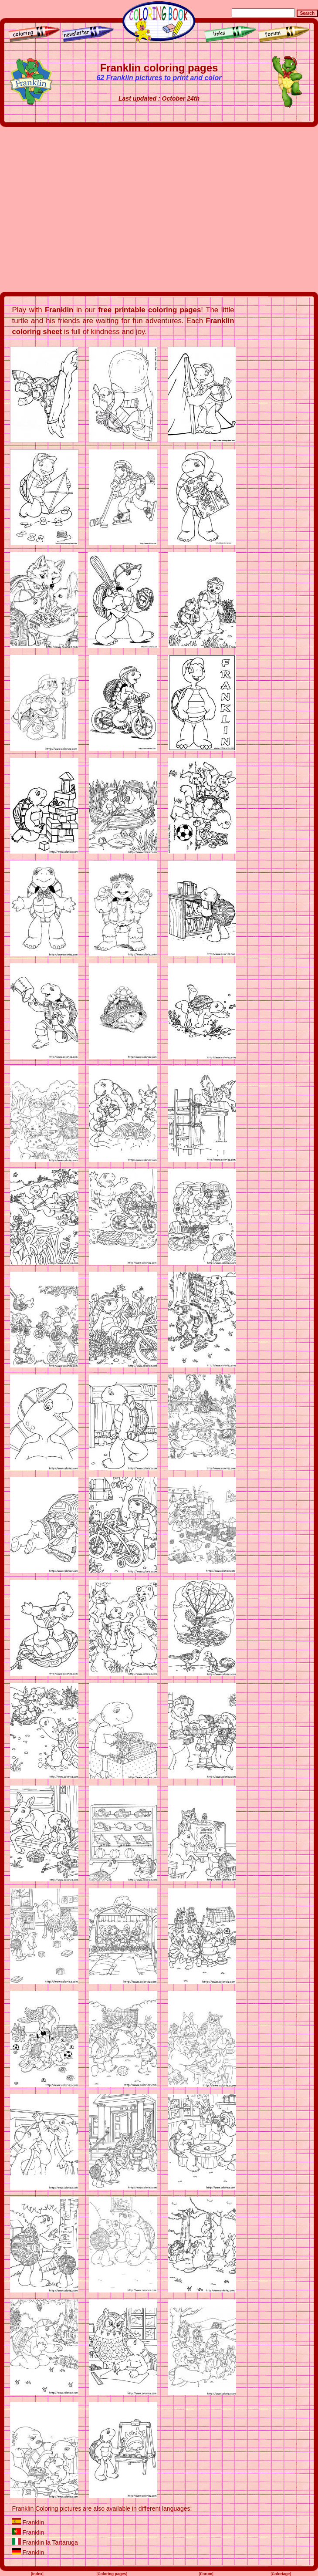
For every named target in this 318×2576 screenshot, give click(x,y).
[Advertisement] (81, 209)
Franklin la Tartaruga (50, 2542)
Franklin (33, 2522)
